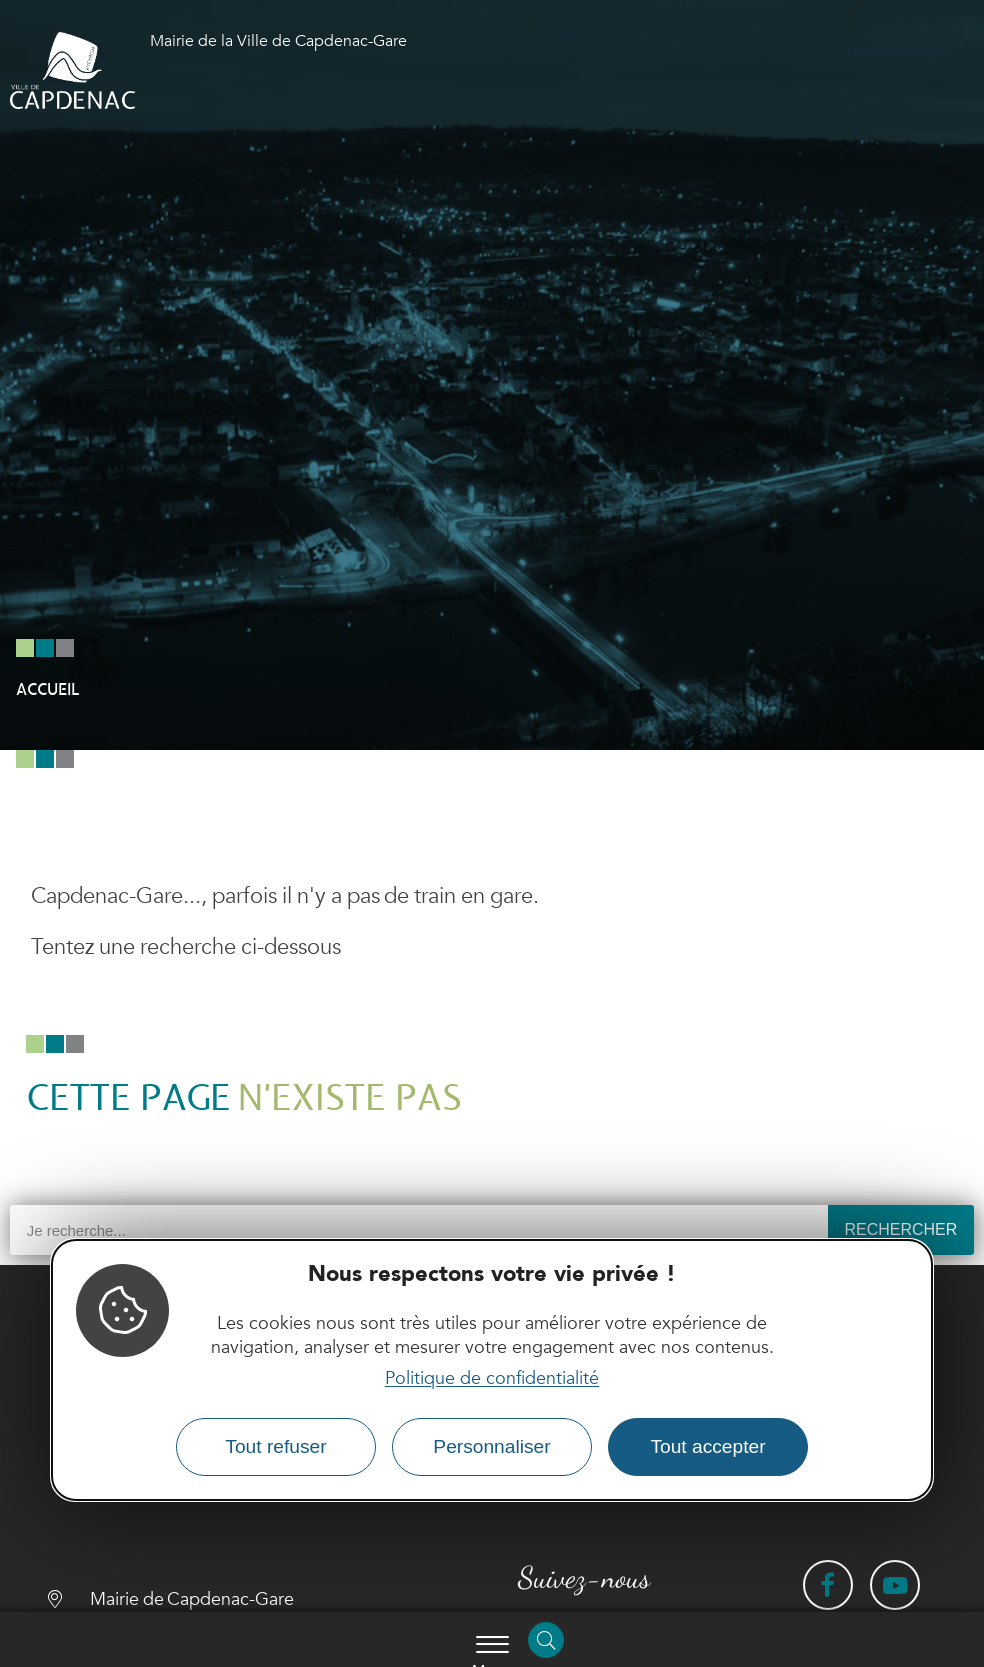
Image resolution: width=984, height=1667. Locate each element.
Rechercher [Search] (900, 1229)
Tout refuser (275, 1446)
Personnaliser (491, 1446)
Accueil (47, 690)
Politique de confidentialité (492, 1378)
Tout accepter (707, 1446)
